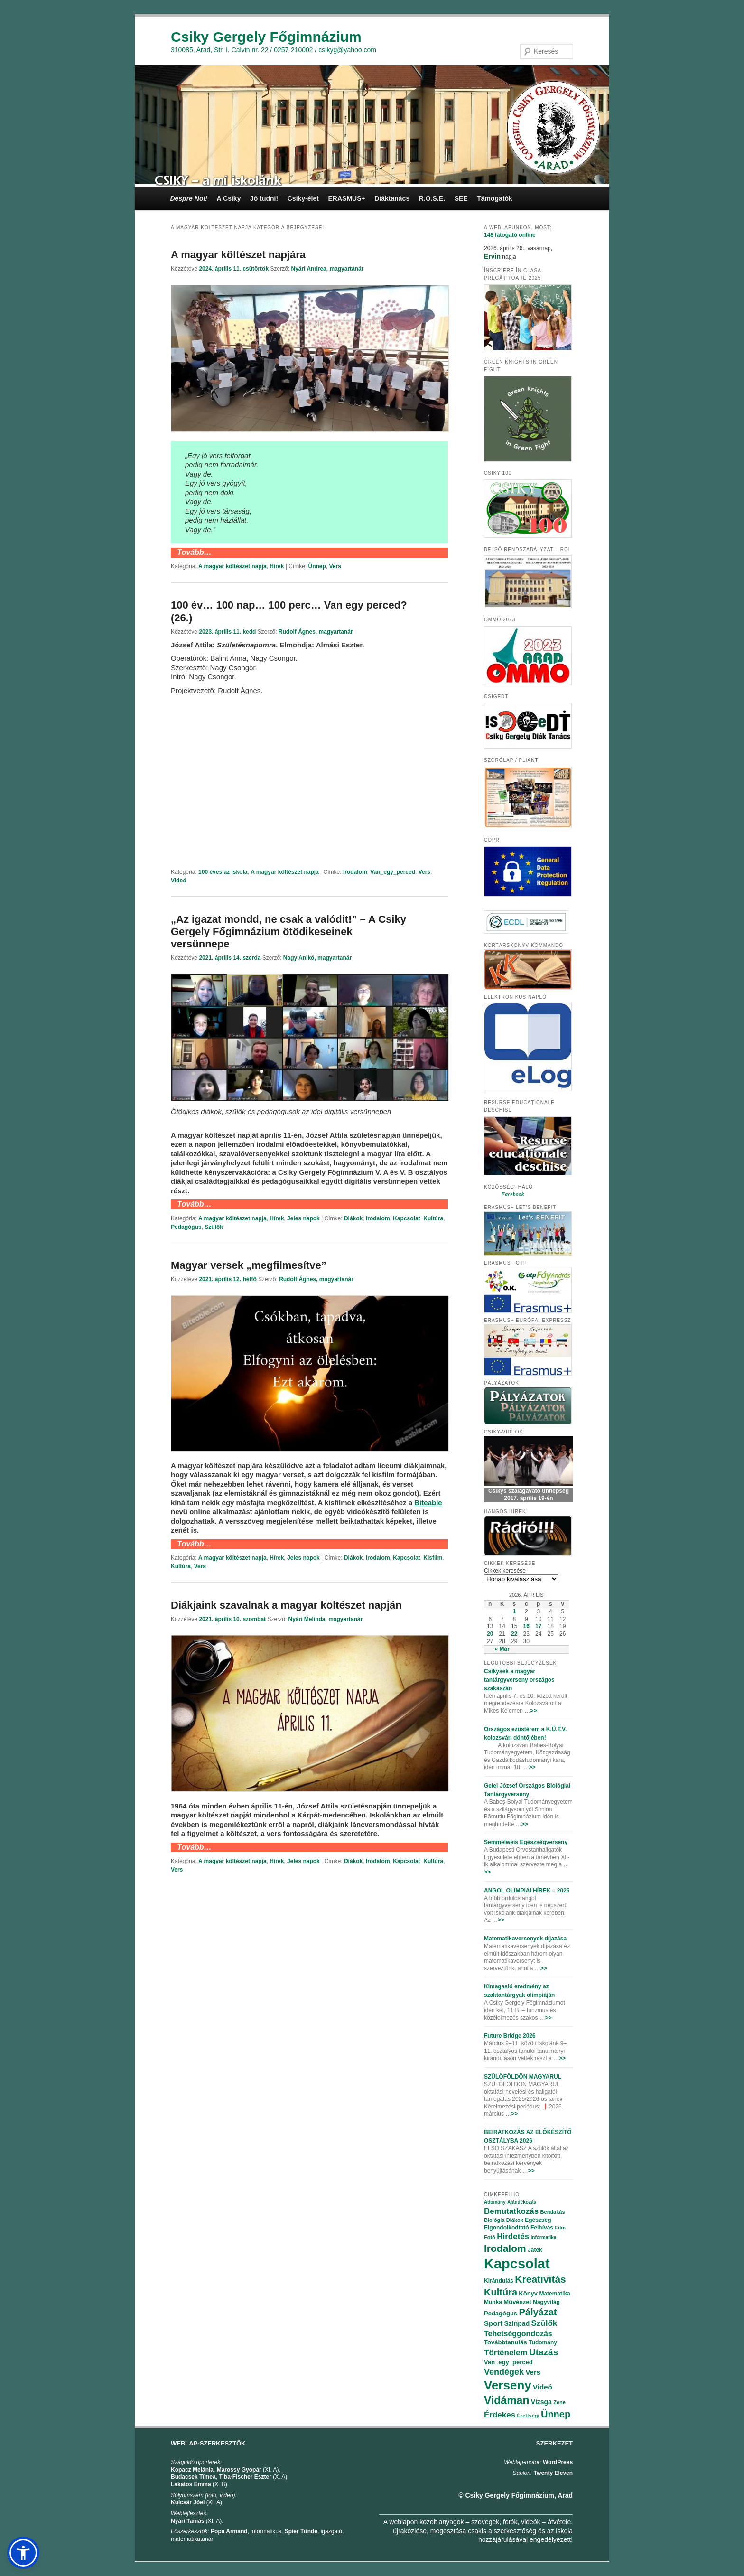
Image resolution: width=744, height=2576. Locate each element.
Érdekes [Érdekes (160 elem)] (499, 2414)
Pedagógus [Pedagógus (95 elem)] (500, 2313)
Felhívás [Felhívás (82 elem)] (541, 2227)
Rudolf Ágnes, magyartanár (316, 631)
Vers (335, 566)
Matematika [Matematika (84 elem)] (554, 2293)
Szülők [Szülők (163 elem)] (544, 2323)
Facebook (512, 1194)
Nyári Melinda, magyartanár (325, 1619)
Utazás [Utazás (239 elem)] (543, 2352)
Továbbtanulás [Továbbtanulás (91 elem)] (505, 2342)
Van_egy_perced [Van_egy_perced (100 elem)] (508, 2362)
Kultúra (433, 1218)
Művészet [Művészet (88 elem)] (517, 2301)
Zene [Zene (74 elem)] (559, 2402)
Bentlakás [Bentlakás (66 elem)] (552, 2212)
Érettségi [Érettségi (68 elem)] (528, 2415)
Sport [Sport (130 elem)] (493, 2323)
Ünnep (317, 566)
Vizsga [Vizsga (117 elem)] (541, 2402)
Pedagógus (186, 1227)
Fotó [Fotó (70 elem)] (489, 2237)
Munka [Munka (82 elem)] (493, 2302)
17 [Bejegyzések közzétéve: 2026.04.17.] (538, 1626)
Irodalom (355, 872)
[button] (23, 2553)
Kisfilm (432, 1558)
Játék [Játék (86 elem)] (535, 2250)
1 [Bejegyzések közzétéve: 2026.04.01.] (514, 1611)
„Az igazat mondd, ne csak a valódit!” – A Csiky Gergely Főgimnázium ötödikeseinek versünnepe (288, 931)
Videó (178, 880)
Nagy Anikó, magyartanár (317, 958)
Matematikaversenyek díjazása (525, 1938)
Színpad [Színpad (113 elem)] (517, 2323)
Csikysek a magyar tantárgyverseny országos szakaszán (519, 1680)
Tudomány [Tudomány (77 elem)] (543, 2342)
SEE (461, 198)
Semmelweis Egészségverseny (525, 1842)
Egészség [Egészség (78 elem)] (538, 2220)
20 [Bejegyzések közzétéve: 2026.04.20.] (490, 1633)
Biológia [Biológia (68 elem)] (494, 2220)
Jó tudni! (264, 198)
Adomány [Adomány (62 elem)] (495, 2202)
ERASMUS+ (346, 198)
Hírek (277, 566)
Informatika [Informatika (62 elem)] (544, 2237)
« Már (502, 1649)
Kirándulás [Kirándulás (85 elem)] (498, 2280)
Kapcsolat (406, 1218)
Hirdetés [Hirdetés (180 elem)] (513, 2236)
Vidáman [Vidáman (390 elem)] (506, 2400)
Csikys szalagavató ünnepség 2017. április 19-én (528, 1495)
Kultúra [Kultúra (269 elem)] (500, 2292)
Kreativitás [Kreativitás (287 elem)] (540, 2279)
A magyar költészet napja (232, 566)
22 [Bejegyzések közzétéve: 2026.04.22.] (514, 1633)
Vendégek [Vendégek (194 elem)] (504, 2372)
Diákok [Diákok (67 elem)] (514, 2220)
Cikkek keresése (505, 1570)
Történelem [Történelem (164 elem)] (506, 2352)
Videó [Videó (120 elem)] (542, 2387)
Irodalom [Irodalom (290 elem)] (505, 2248)
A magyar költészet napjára (238, 255)
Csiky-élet (303, 198)
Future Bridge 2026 (510, 2036)
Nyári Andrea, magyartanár (327, 268)
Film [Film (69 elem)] (560, 2227)
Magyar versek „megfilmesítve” (248, 1265)
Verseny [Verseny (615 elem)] (507, 2385)
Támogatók (494, 198)
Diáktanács (391, 198)
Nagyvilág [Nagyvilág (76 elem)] (546, 2302)
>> (533, 1710)
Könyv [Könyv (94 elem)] (528, 2293)
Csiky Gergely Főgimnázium (266, 37)
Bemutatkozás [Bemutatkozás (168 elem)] (511, 2211)
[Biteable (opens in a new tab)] (428, 1503)
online (510, 235)
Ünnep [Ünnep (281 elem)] (555, 2414)
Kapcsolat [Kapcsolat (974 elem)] (517, 2263)
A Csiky (229, 198)
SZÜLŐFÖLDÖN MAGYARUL (522, 2076)
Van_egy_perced (392, 872)
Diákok (353, 1218)
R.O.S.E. (432, 198)
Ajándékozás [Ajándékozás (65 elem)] (521, 2202)
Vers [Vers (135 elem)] (532, 2372)
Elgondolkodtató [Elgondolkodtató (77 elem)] (506, 2227)
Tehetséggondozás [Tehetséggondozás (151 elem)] (518, 2334)
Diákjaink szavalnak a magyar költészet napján (286, 1605)
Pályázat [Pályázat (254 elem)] (538, 2312)
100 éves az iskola (222, 872)
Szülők (214, 1227)
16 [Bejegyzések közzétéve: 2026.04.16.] (526, 1626)
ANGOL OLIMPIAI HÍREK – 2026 (527, 1890)
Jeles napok (303, 1218)
